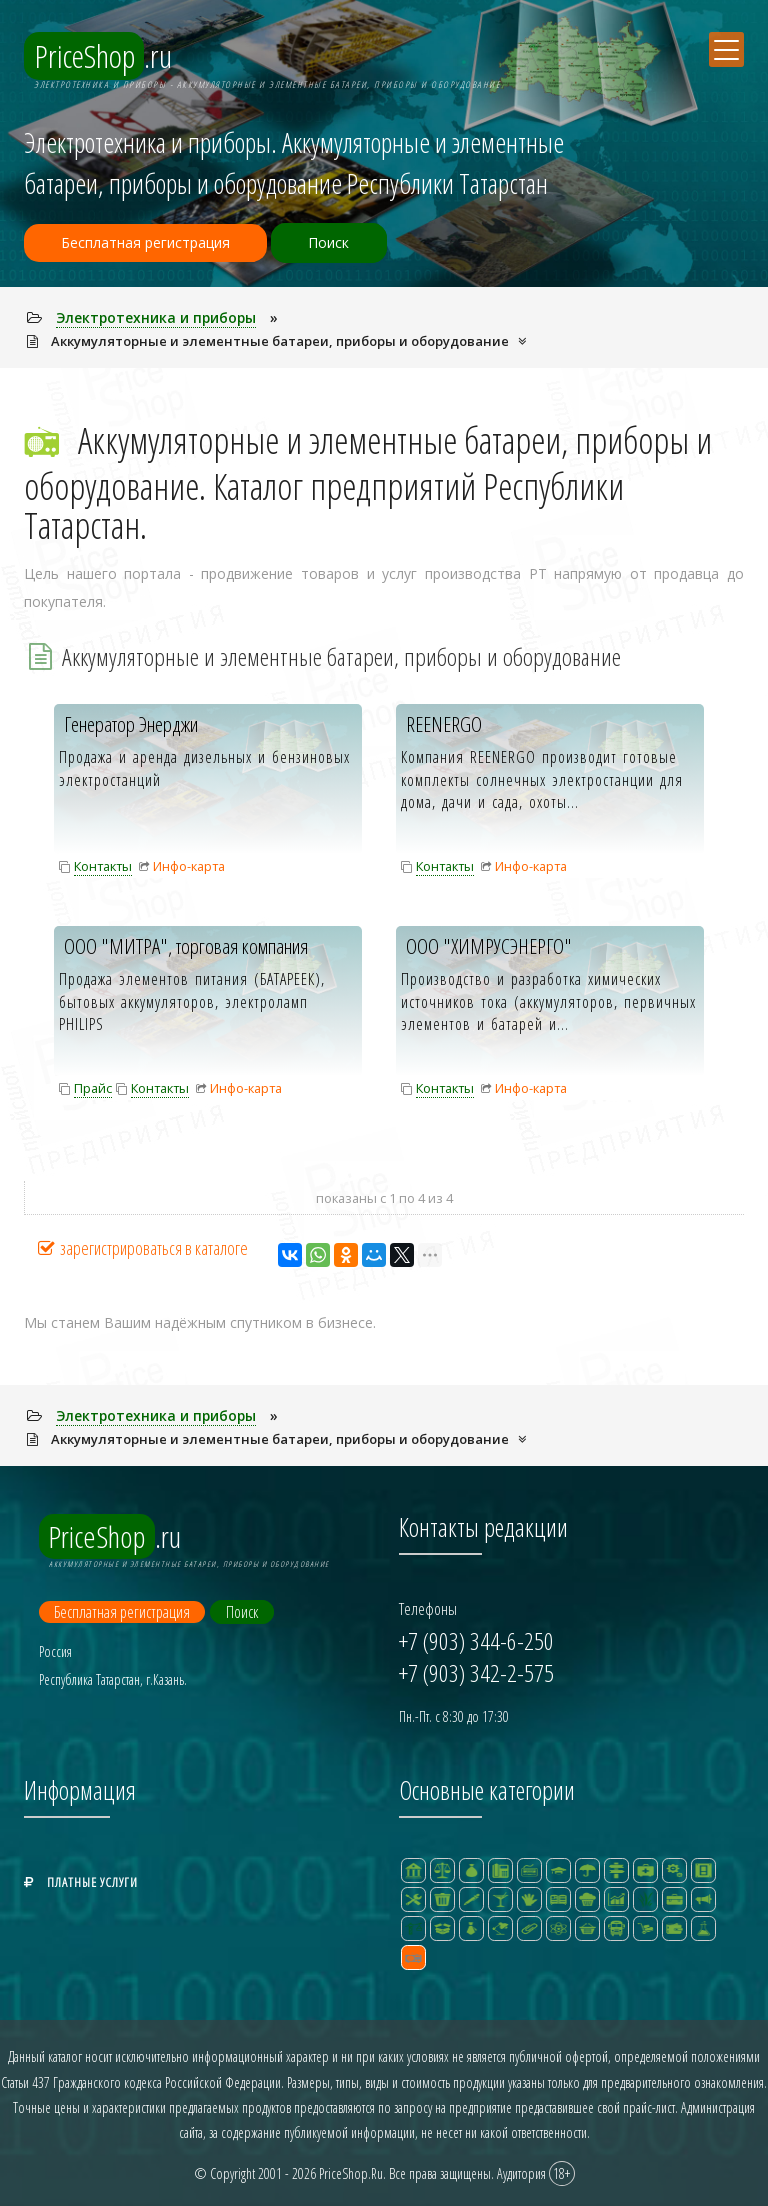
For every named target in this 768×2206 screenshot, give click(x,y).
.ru (103, 57)
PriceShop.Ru (351, 2169)
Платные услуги (81, 1878)
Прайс (93, 1088)
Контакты (103, 866)
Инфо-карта (189, 866)
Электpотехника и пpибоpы (158, 317)
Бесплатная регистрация (148, 243)
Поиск (339, 243)
